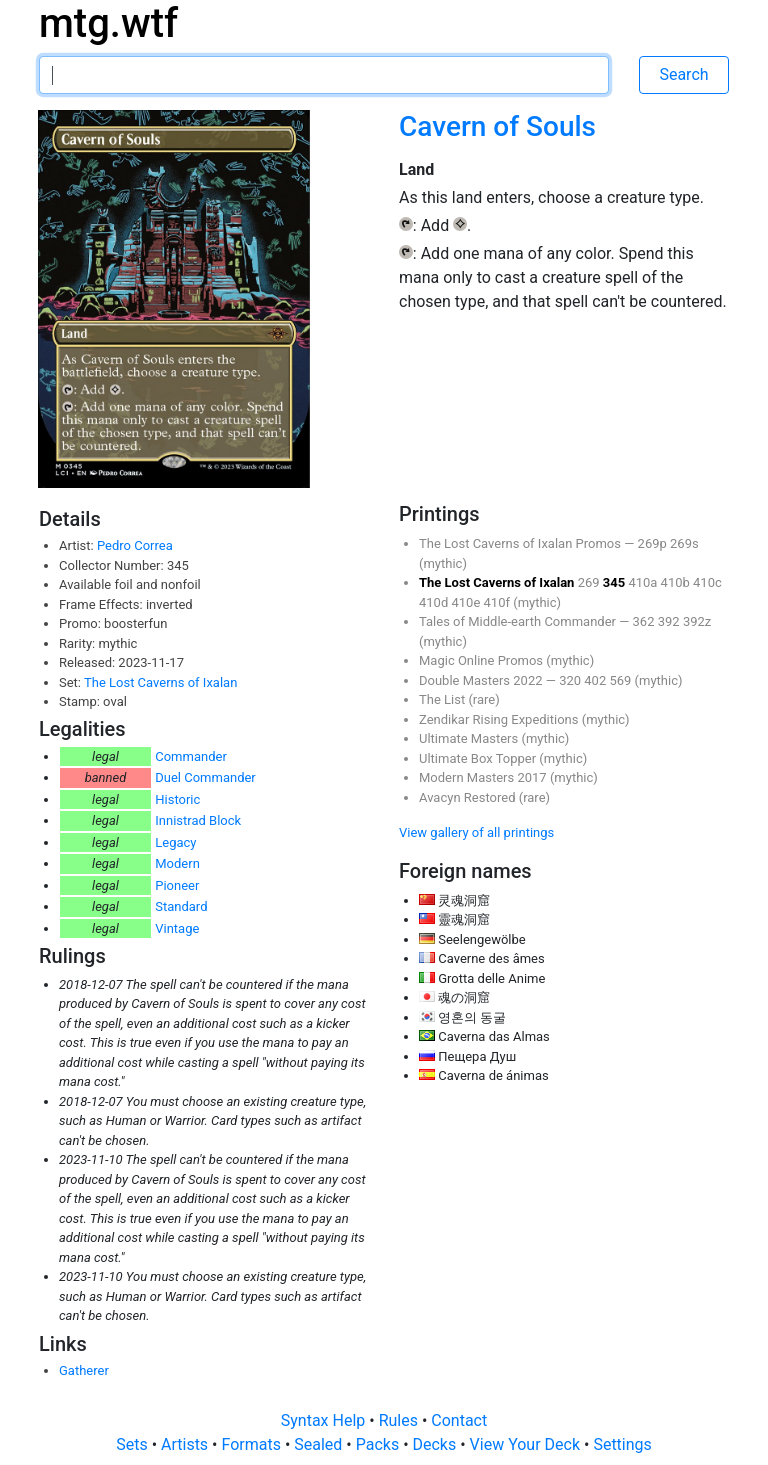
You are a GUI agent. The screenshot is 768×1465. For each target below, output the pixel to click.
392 (670, 621)
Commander (191, 756)
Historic (177, 799)
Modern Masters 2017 (484, 777)
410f (499, 602)
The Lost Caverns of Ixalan (160, 682)
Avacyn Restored (469, 797)
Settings (622, 1444)
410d (435, 602)
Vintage (177, 928)
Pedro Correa (135, 545)
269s (684, 543)
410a (644, 582)
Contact (459, 1420)
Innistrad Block (198, 820)
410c (707, 582)
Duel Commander (205, 777)
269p (654, 543)
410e (467, 602)
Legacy (175, 842)
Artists (186, 1444)
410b (677, 582)
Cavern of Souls (497, 126)
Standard (181, 906)
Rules (400, 1420)
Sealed (320, 1444)
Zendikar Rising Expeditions (500, 719)
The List (443, 699)
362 (645, 621)
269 (590, 582)
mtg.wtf (108, 23)
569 (621, 680)
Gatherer (84, 1370)
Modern (177, 863)
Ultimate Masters (470, 738)
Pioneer (177, 885)
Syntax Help (325, 1420)
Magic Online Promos (482, 660)
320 (571, 680)
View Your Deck (527, 1444)
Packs (379, 1444)
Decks (437, 1444)
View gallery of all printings (476, 832)
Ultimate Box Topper (479, 758)
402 (596, 680)
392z (697, 621)
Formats (252, 1444)
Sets (133, 1444)
